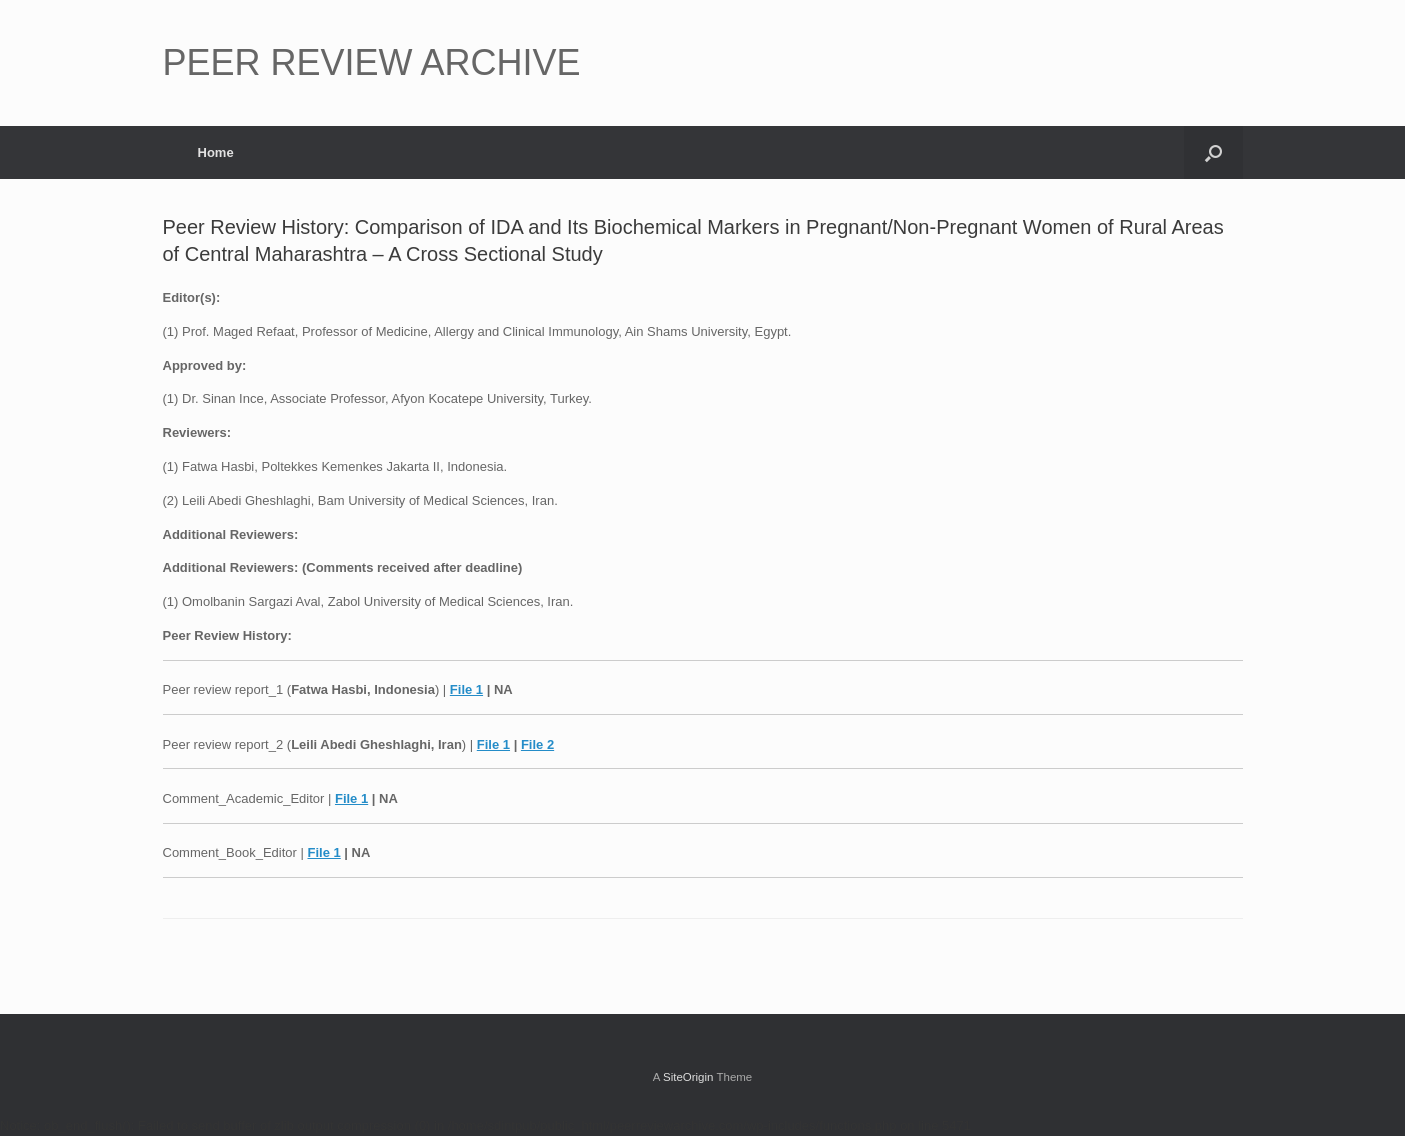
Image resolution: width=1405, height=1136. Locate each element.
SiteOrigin (688, 1077)
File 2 (537, 744)
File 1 (466, 689)
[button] (1213, 152)
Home (216, 152)
